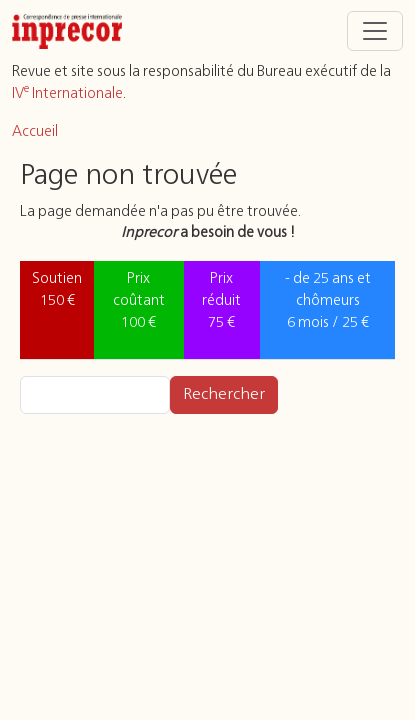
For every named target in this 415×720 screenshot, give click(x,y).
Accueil (35, 132)
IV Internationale (67, 94)
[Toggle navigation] (375, 31)
